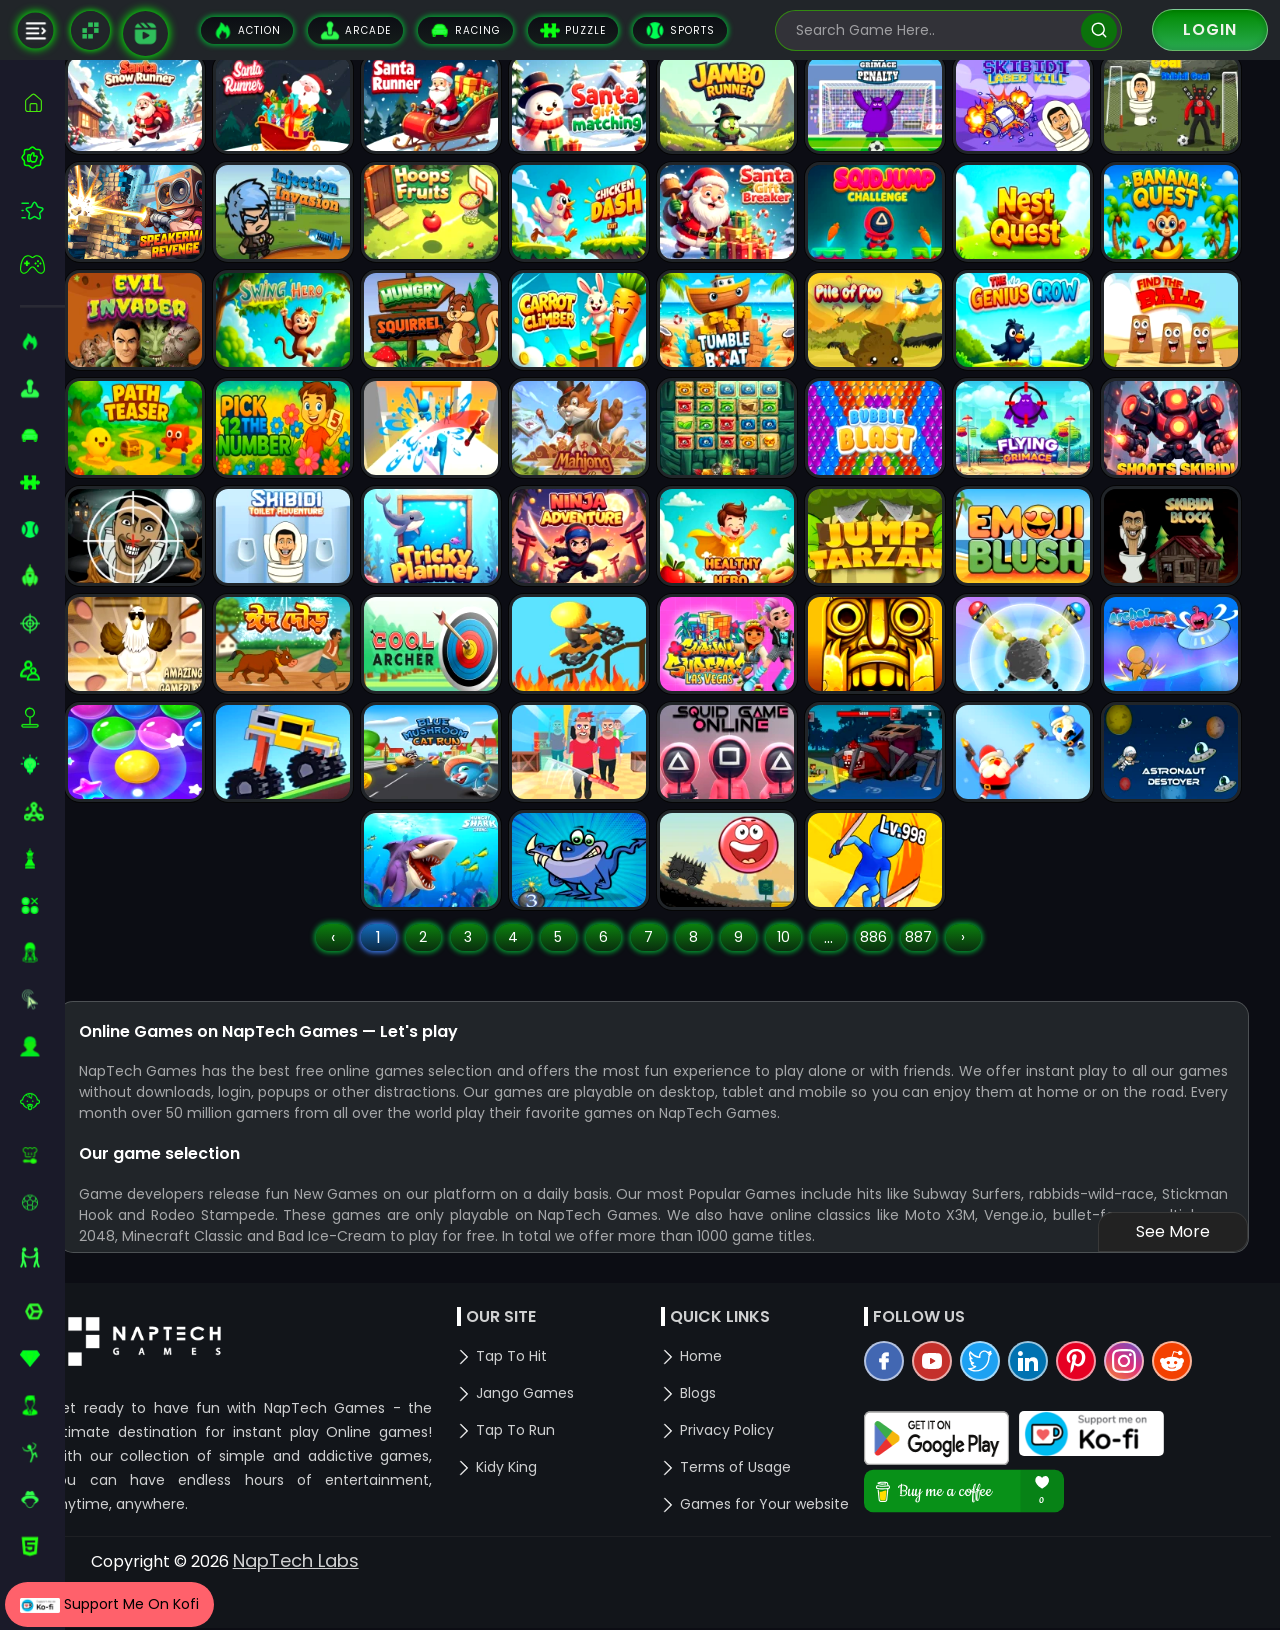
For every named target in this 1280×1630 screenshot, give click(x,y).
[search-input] (934, 30)
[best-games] (42, 157)
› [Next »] (983, 967)
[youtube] (948, 1417)
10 (802, 967)
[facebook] (900, 1417)
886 (892, 967)
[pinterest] (1092, 1417)
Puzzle (573, 30)
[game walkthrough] (145, 33)
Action (247, 30)
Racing (465, 30)
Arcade (355, 30)
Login (1210, 29)
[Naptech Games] (90, 30)
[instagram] (1140, 1417)
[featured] (42, 210)
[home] (42, 102)
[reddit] (1188, 1417)
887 (937, 967)
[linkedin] (1044, 1417)
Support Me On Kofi (109, 1604)
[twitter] (996, 1417)
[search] (1098, 30)
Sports (680, 30)
